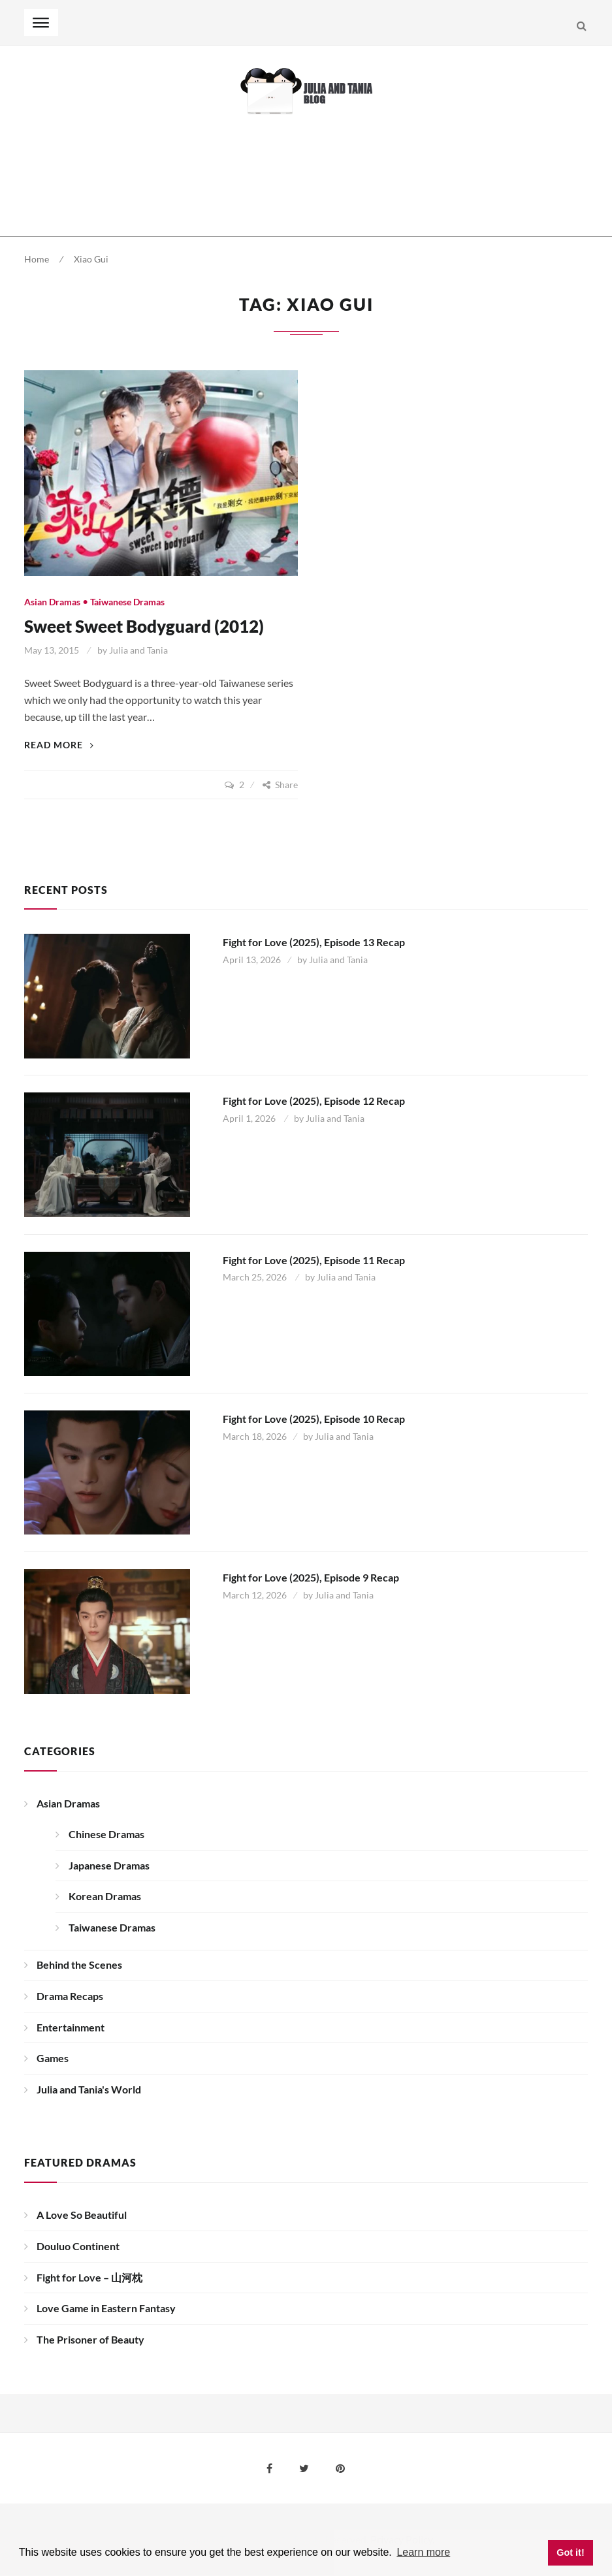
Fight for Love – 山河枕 (89, 2277)
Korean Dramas (105, 1896)
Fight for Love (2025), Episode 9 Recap (311, 1577)
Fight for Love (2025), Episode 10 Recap (314, 1418)
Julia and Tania (138, 650)
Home (36, 258)
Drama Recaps (70, 1996)
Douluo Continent (78, 2246)
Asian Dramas (52, 601)
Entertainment (71, 2027)
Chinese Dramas (106, 1834)
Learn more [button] (423, 2552)
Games (53, 2058)
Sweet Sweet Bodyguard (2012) (144, 626)
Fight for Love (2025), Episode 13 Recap (314, 942)
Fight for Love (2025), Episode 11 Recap (314, 1260)
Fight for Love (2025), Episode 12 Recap (314, 1100)
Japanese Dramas (109, 1865)
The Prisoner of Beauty (90, 2339)
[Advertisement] (262, 175)
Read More (59, 744)
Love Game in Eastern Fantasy (106, 2308)
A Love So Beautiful (82, 2214)
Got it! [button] (570, 2552)
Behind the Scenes (79, 1964)
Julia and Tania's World (89, 2089)
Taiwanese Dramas (127, 601)
